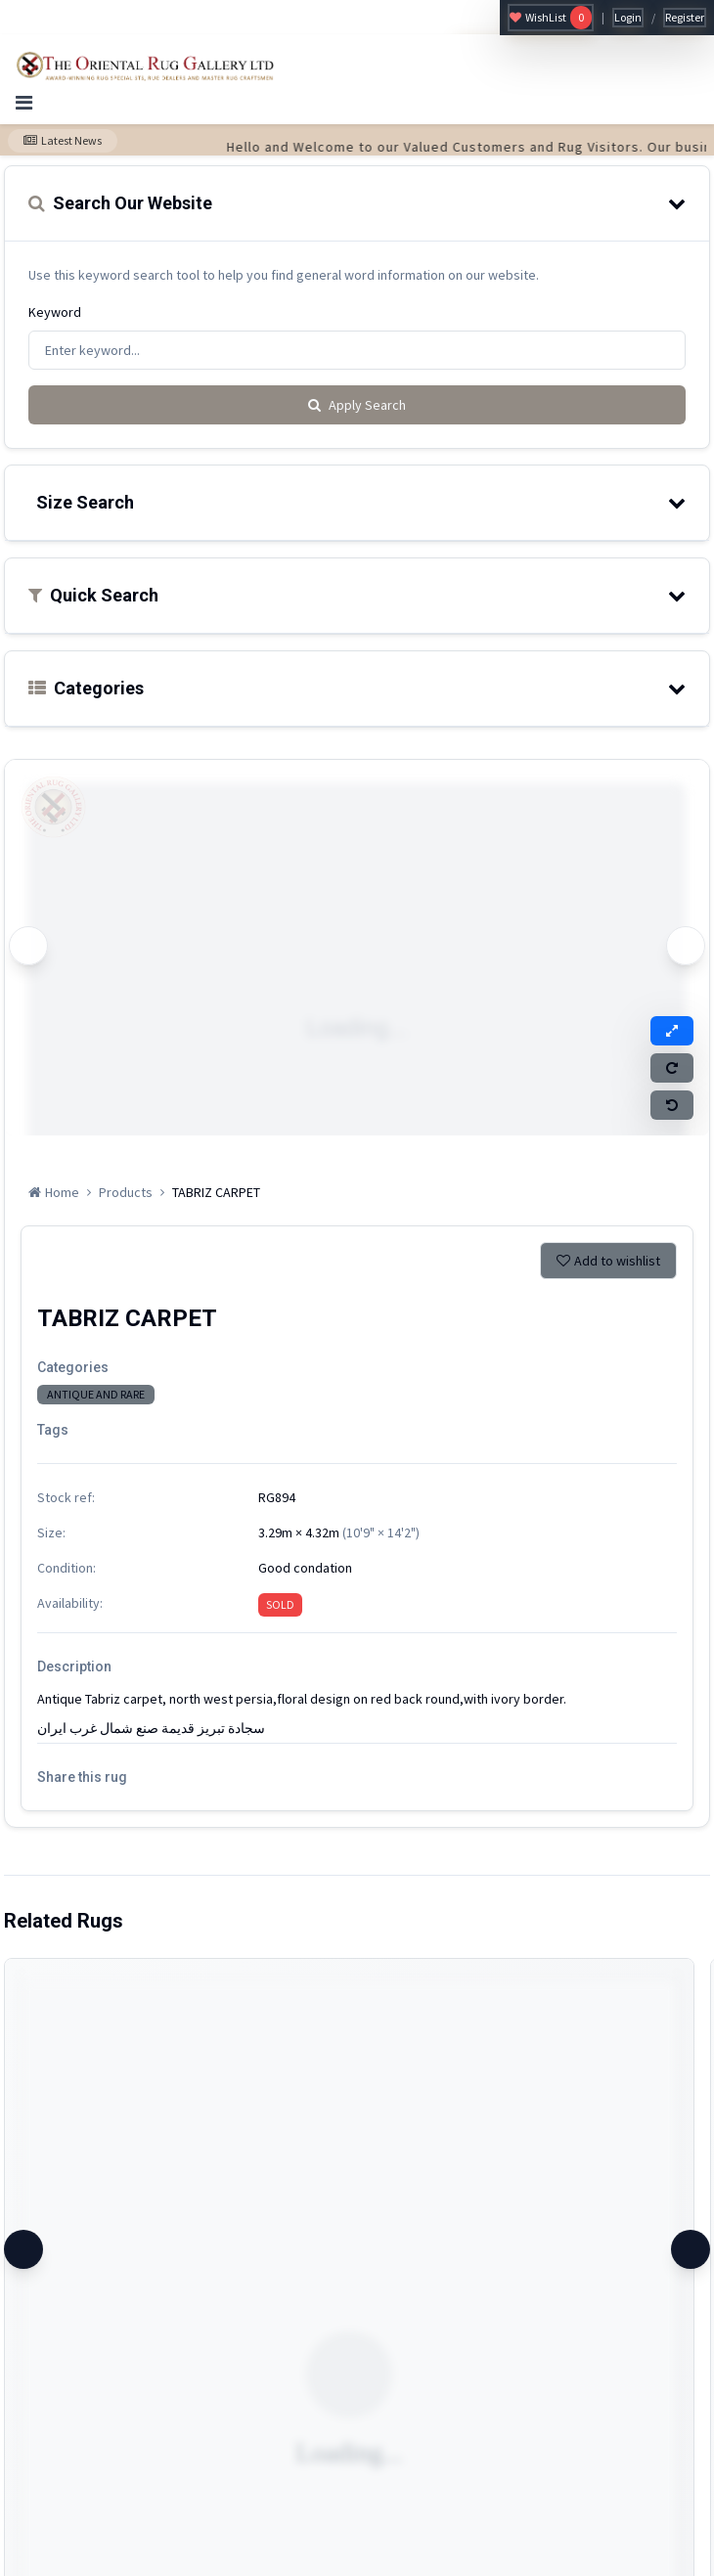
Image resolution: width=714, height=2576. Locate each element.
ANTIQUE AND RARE (96, 1394)
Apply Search (357, 405)
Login (628, 17)
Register (684, 17)
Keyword (54, 312)
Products (126, 1192)
